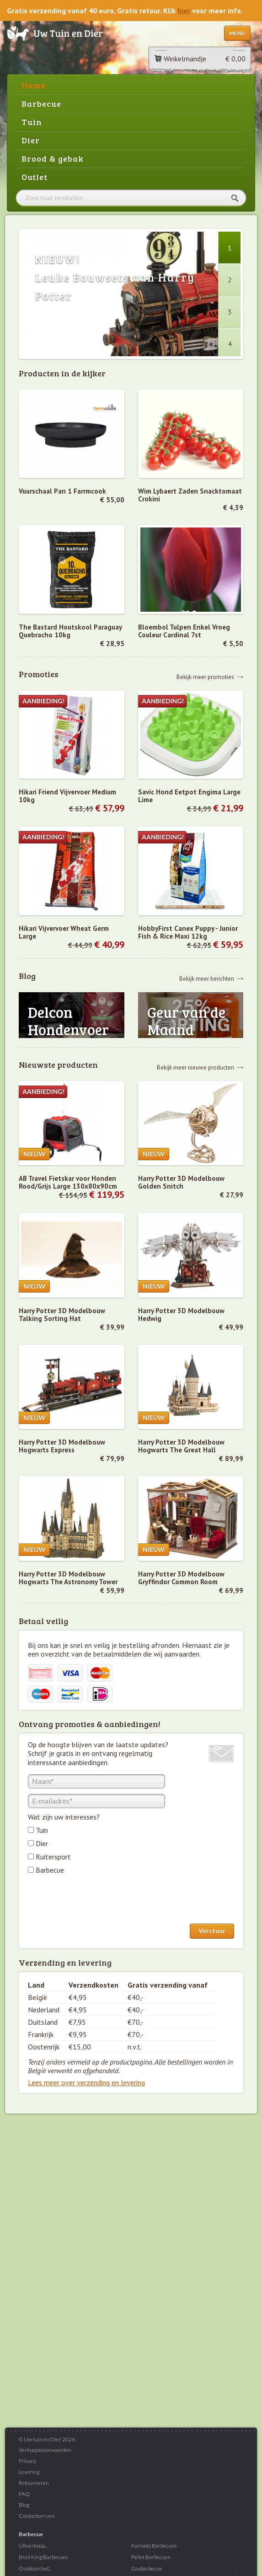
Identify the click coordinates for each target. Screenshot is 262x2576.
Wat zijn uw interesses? (64, 1816)
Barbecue (41, 103)
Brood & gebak (52, 158)
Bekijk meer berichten (206, 978)
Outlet (34, 176)
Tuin (31, 121)
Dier (30, 140)
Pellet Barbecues (150, 2557)
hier (183, 10)
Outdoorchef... (35, 2568)
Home (33, 85)
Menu (237, 33)
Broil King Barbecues (43, 2557)
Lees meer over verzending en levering (86, 2082)
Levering (29, 2471)
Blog (24, 2504)
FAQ (24, 2493)
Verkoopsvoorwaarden (45, 2449)
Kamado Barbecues (153, 2545)
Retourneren (34, 2482)
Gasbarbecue (146, 2568)
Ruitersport (53, 1856)
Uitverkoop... (33, 2545)
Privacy (27, 2460)
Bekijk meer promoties (205, 676)
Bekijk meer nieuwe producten (195, 1067)
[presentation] (97, 1901)
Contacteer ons (36, 2515)
